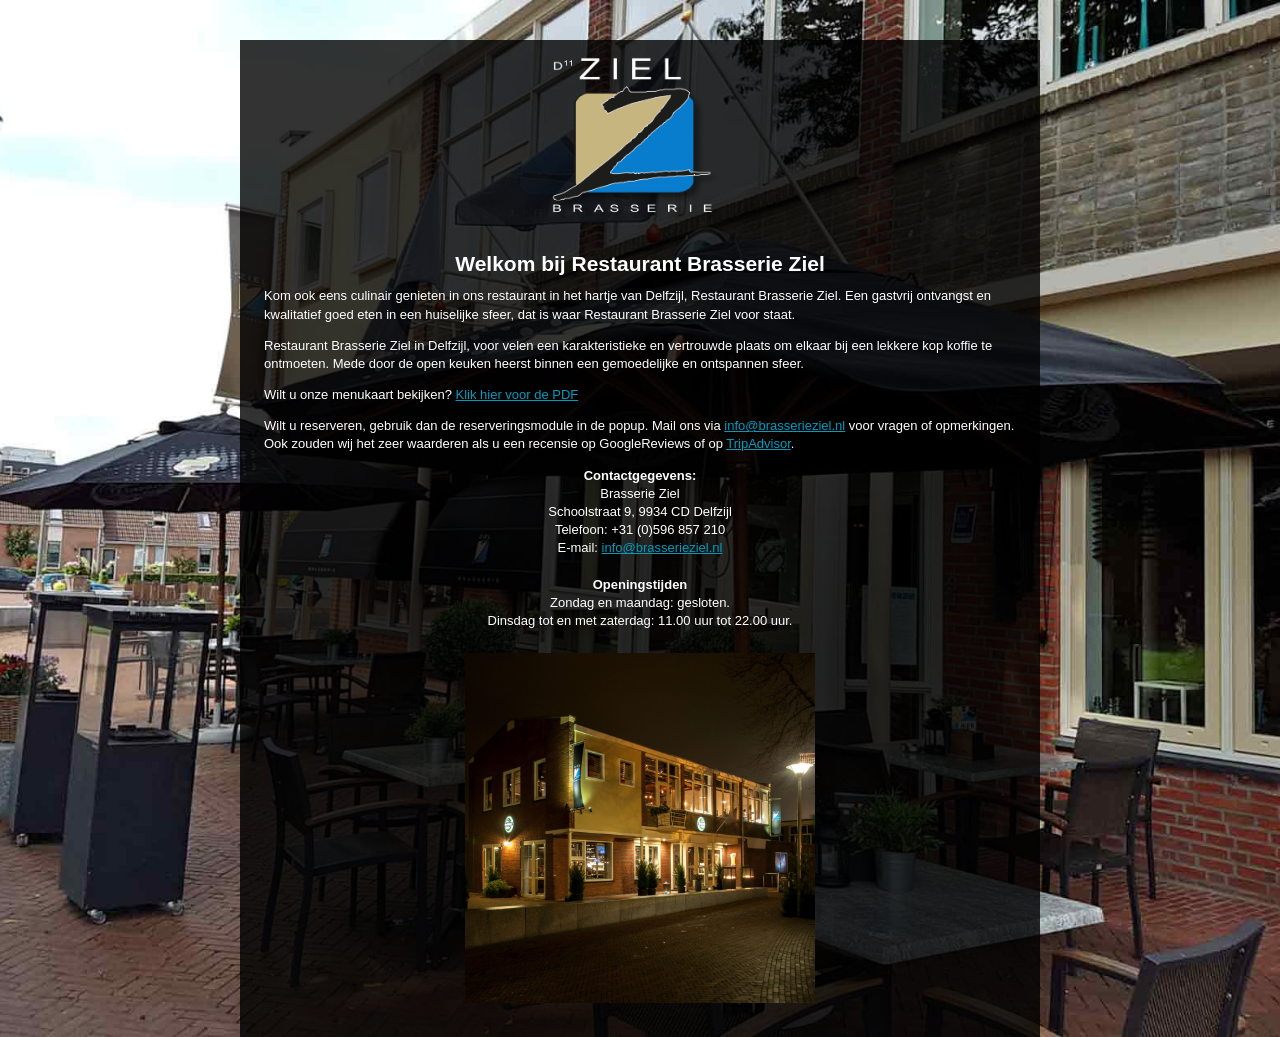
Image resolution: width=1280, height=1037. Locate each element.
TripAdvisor (758, 443)
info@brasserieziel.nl (784, 425)
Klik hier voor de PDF (516, 394)
